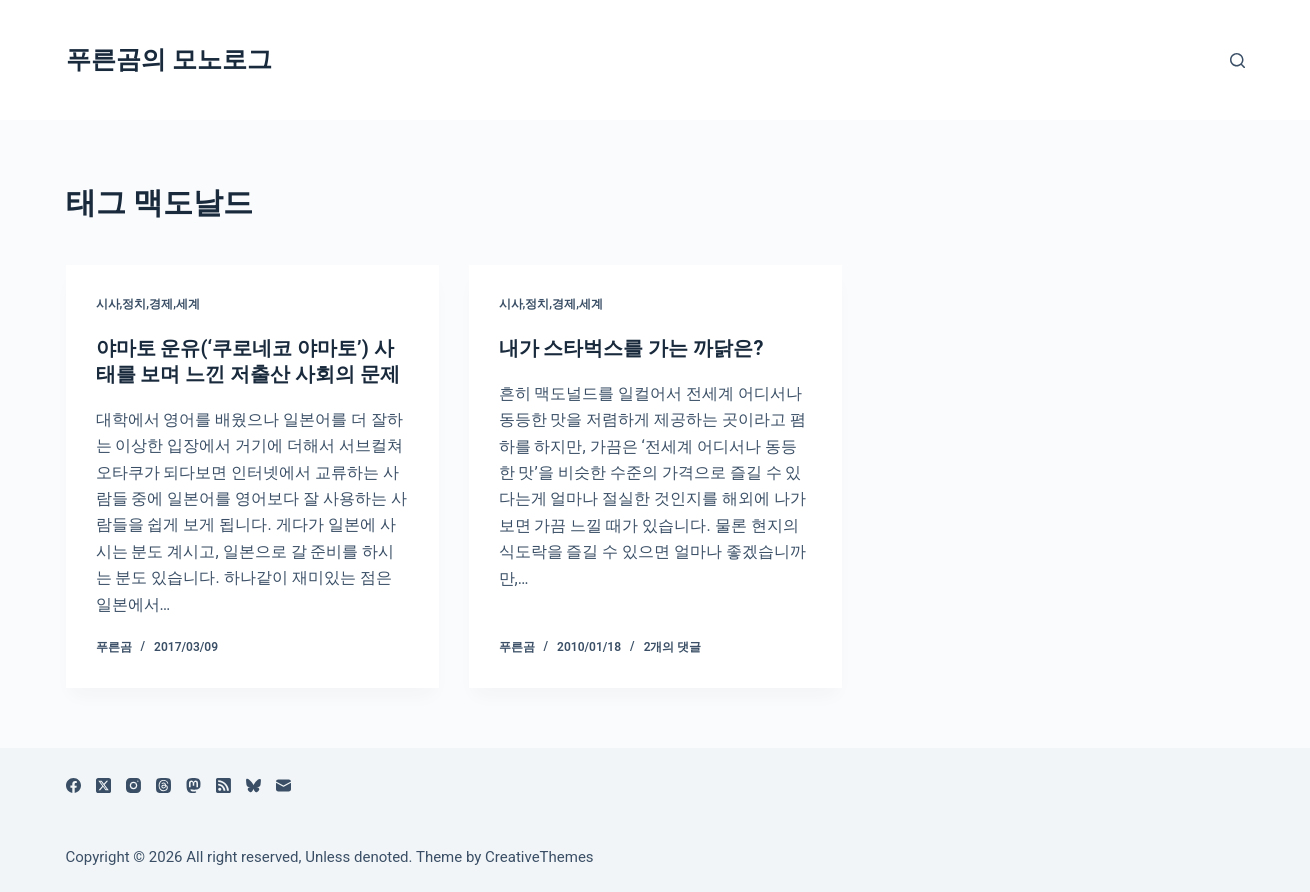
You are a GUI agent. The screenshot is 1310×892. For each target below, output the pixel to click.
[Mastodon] (193, 785)
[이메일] (283, 785)
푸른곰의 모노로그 (169, 59)
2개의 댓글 (673, 647)
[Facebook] (73, 785)
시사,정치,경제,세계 (148, 304)
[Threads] (163, 785)
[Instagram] (133, 785)
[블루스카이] (253, 785)
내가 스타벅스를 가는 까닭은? (631, 348)
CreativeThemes (539, 857)
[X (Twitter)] (103, 785)
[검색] (1237, 60)
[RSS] (223, 785)
